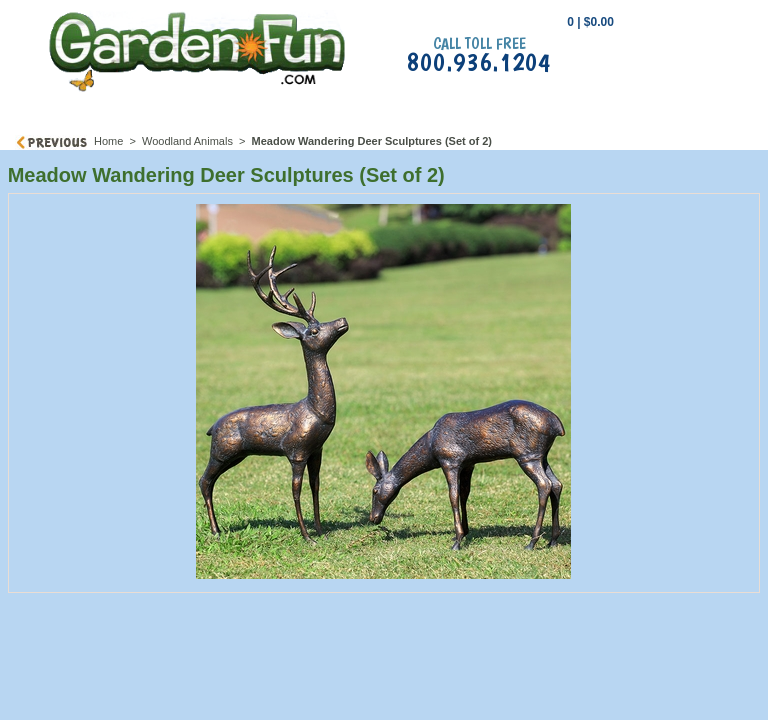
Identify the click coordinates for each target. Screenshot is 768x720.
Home (108, 141)
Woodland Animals (187, 141)
